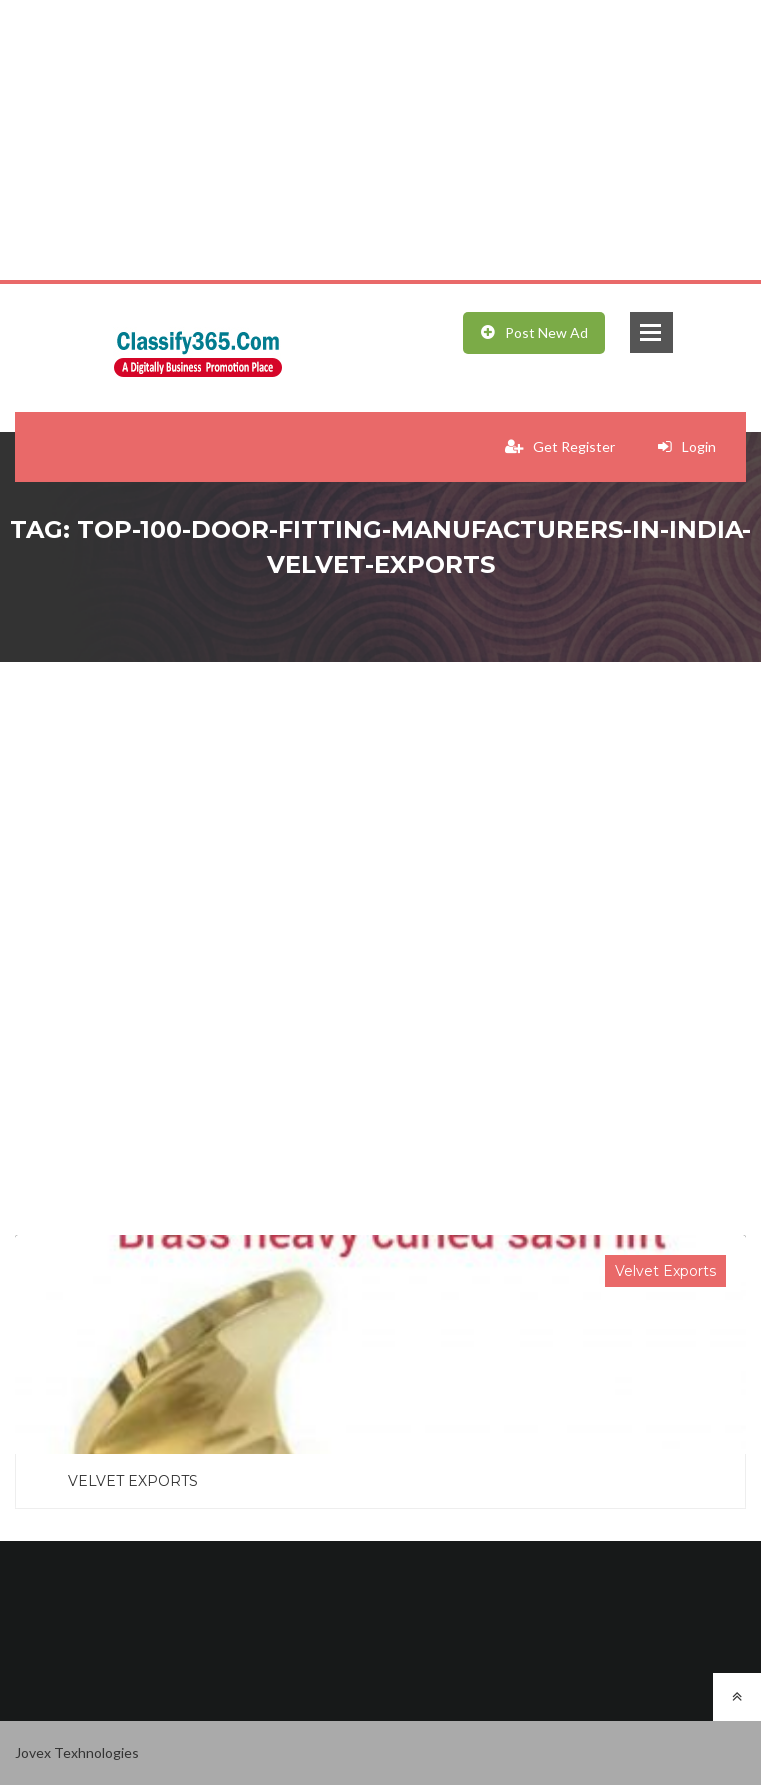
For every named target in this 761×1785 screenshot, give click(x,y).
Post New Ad (534, 332)
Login (687, 446)
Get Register (560, 446)
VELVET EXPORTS (133, 1481)
